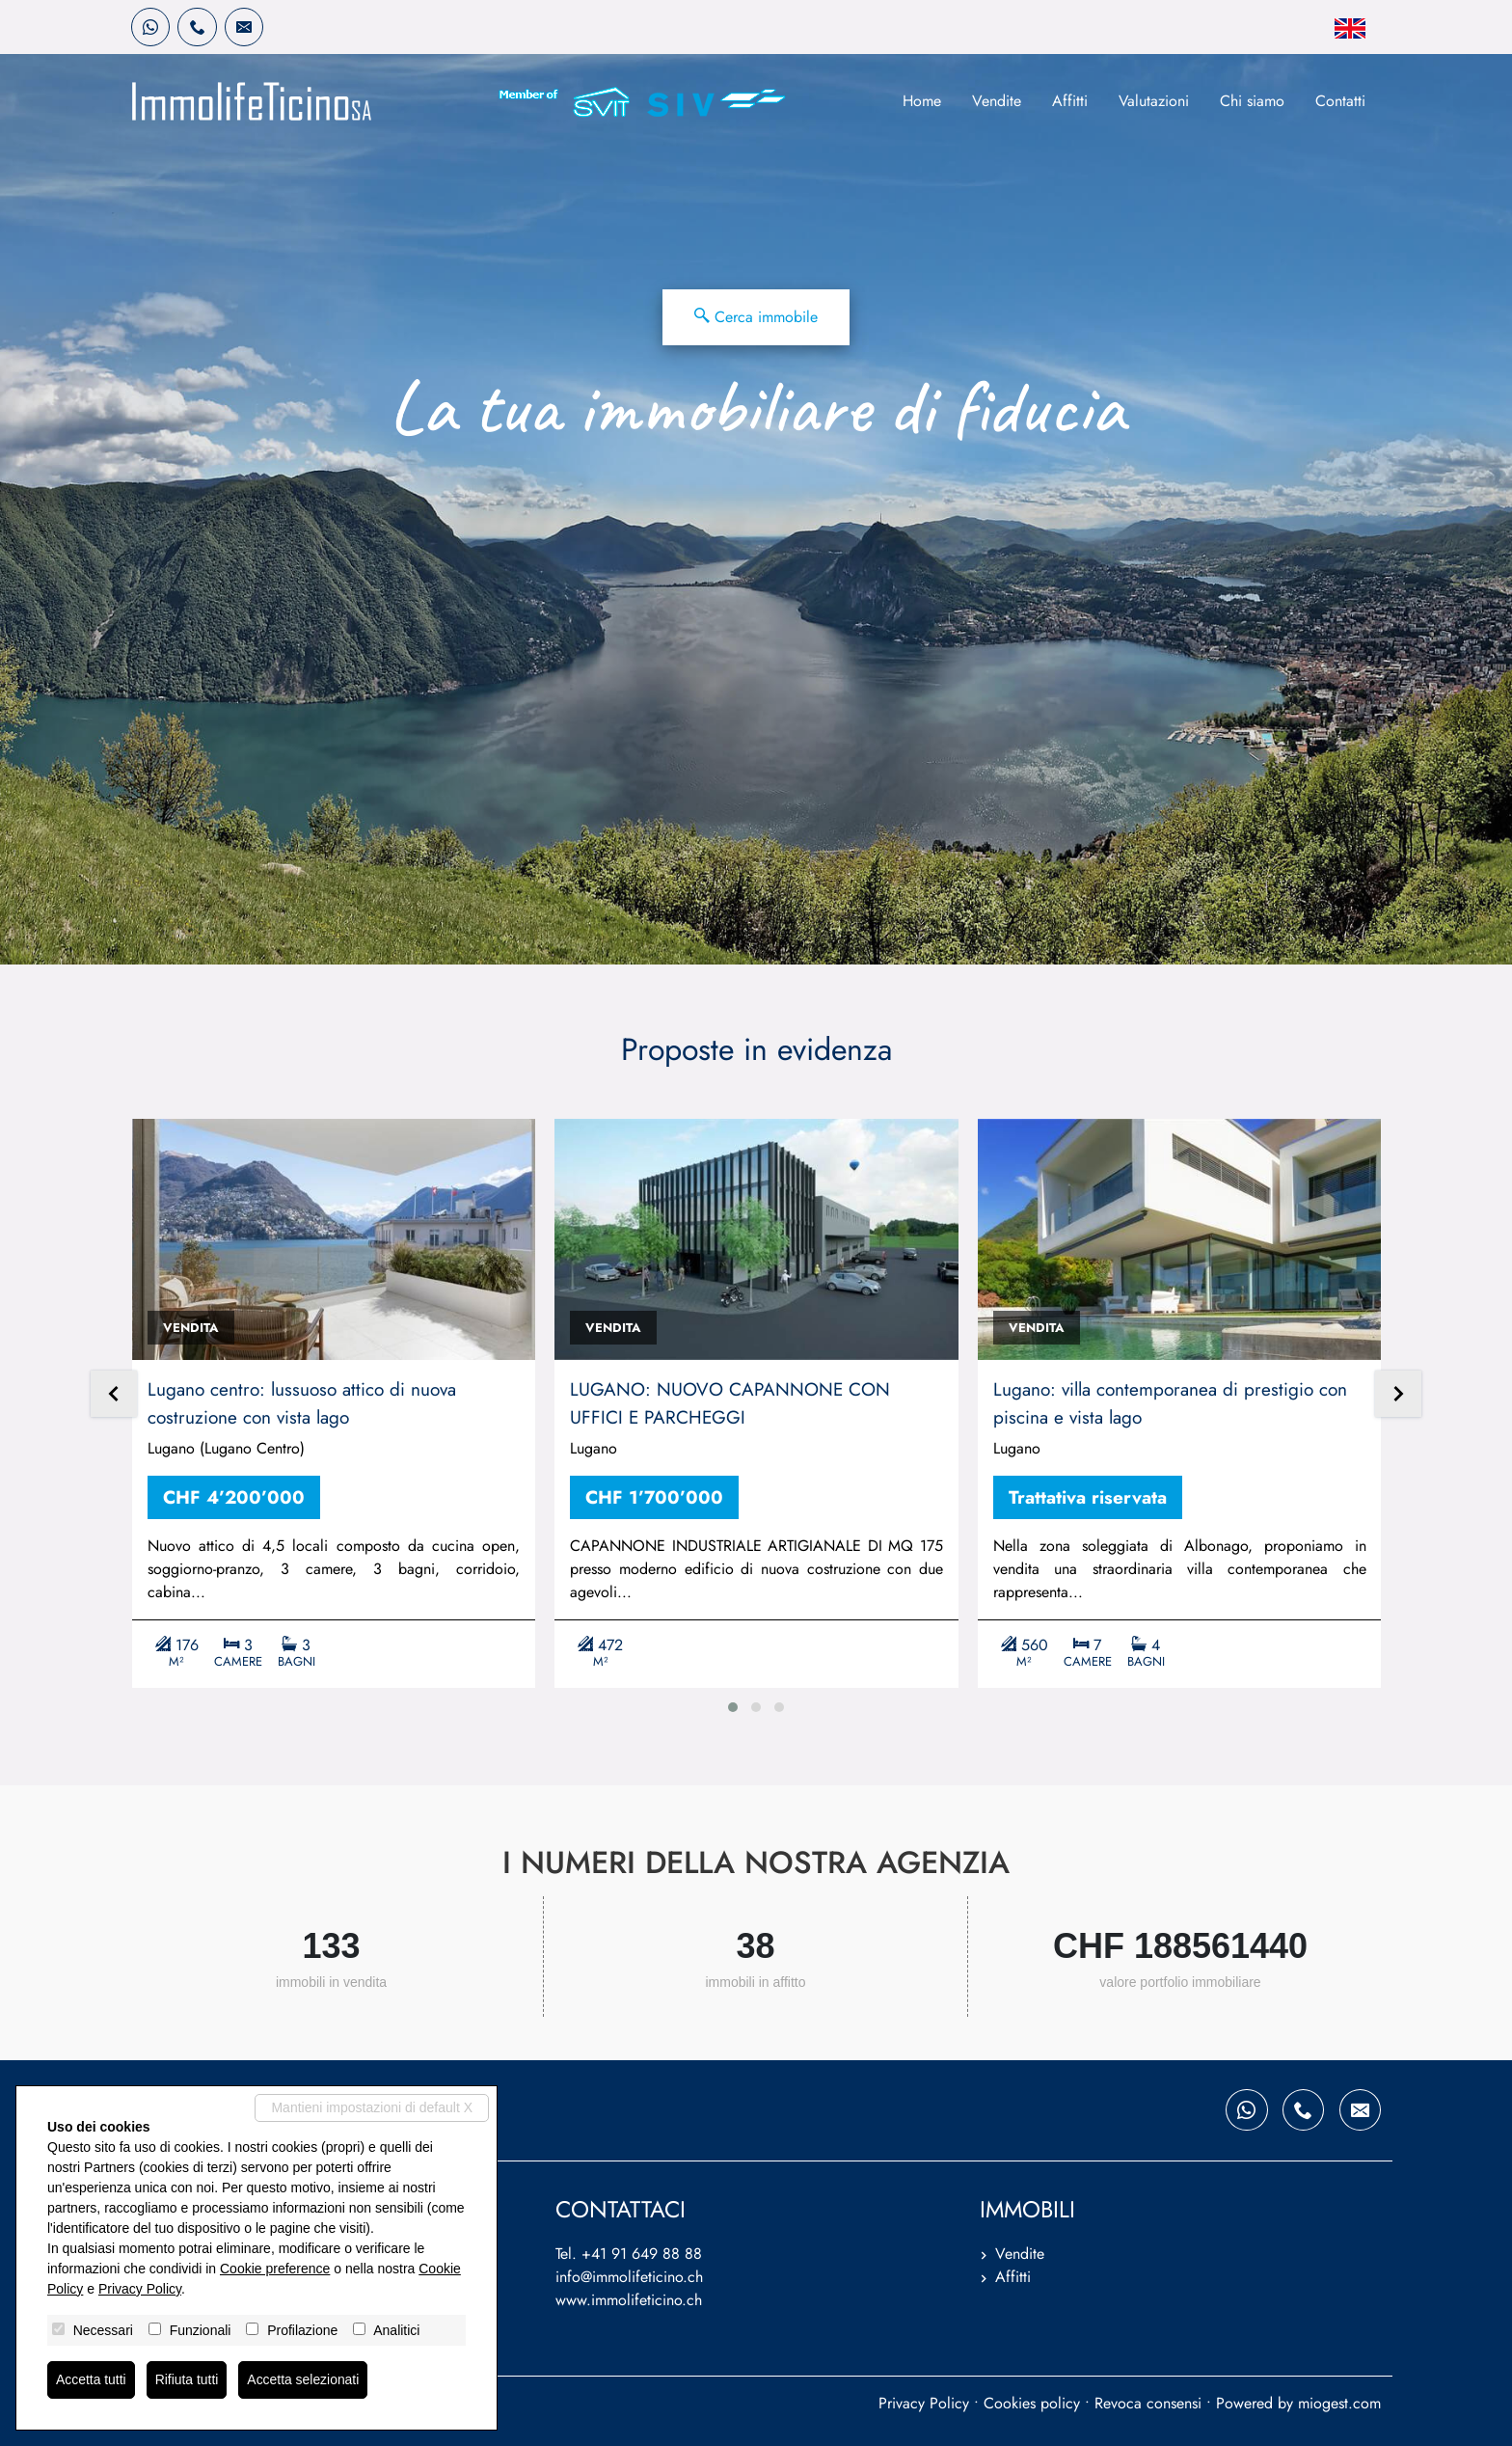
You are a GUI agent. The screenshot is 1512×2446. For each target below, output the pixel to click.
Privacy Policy (923, 2403)
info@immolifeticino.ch (629, 2277)
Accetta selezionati (304, 2379)
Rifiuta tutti (187, 2379)
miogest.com (1339, 2403)
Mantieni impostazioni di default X (371, 2107)
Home (922, 101)
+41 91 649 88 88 (641, 2253)
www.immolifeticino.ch (628, 2300)
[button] (732, 1707)
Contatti (1340, 101)
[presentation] (114, 1395)
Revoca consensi (1148, 2403)
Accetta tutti (91, 2379)
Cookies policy (1032, 2403)
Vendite (996, 101)
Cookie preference (275, 2268)
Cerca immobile (756, 317)
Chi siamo (1252, 101)
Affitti (1070, 101)
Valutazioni (1154, 101)
